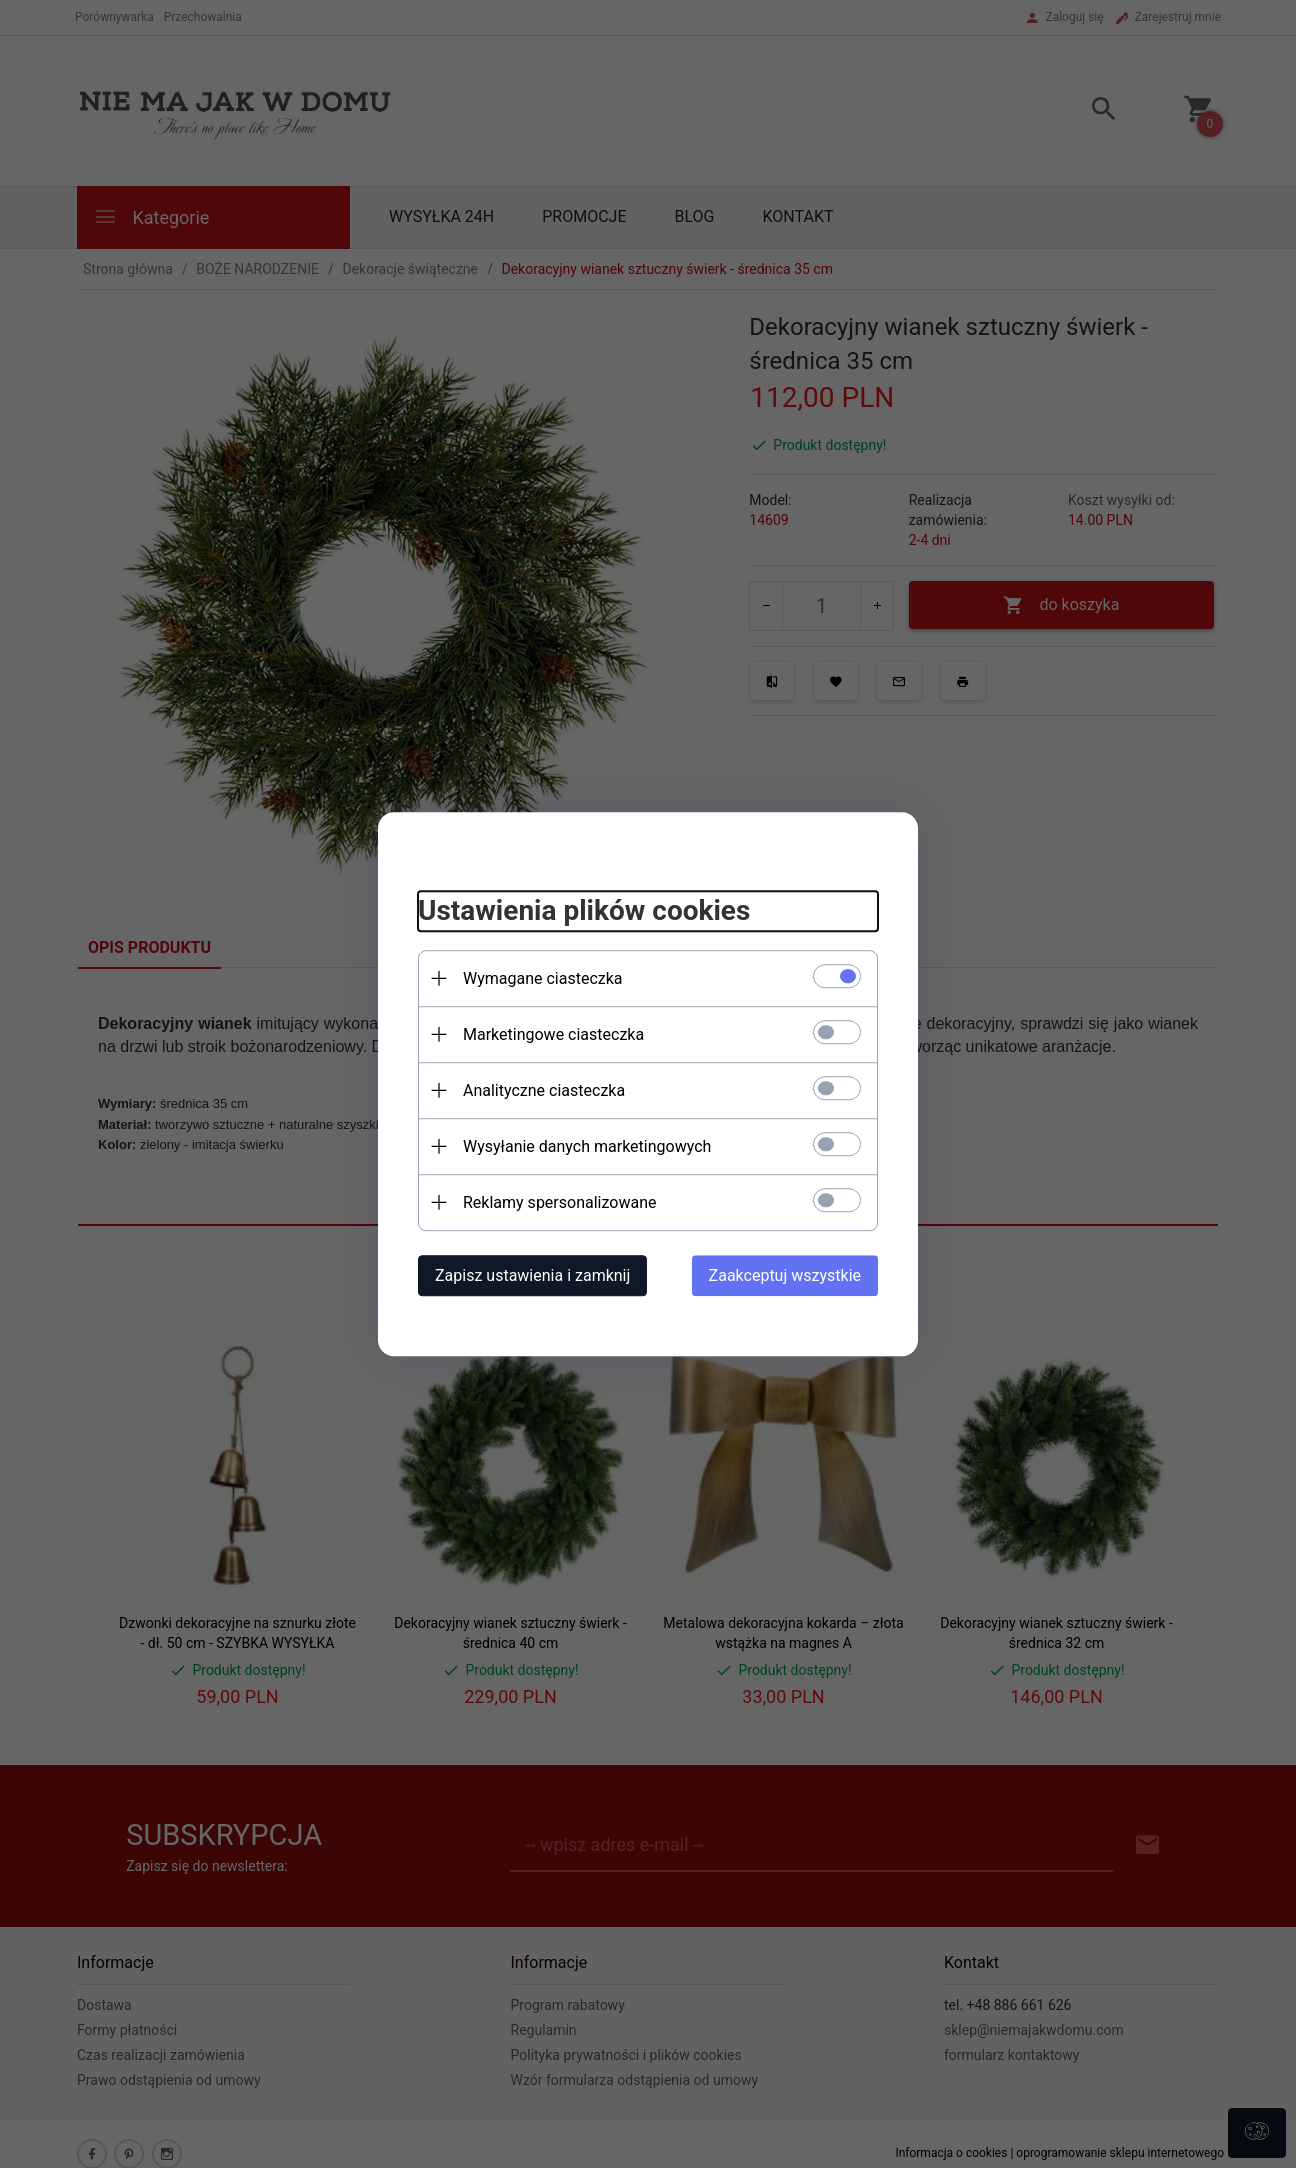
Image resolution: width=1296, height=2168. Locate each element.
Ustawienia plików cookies (584, 910)
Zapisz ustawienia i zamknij (532, 1275)
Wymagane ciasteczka (543, 978)
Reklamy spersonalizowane (559, 1202)
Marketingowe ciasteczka (553, 1034)
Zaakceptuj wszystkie (785, 1275)
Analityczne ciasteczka (544, 1090)
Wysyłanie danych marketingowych (587, 1146)
